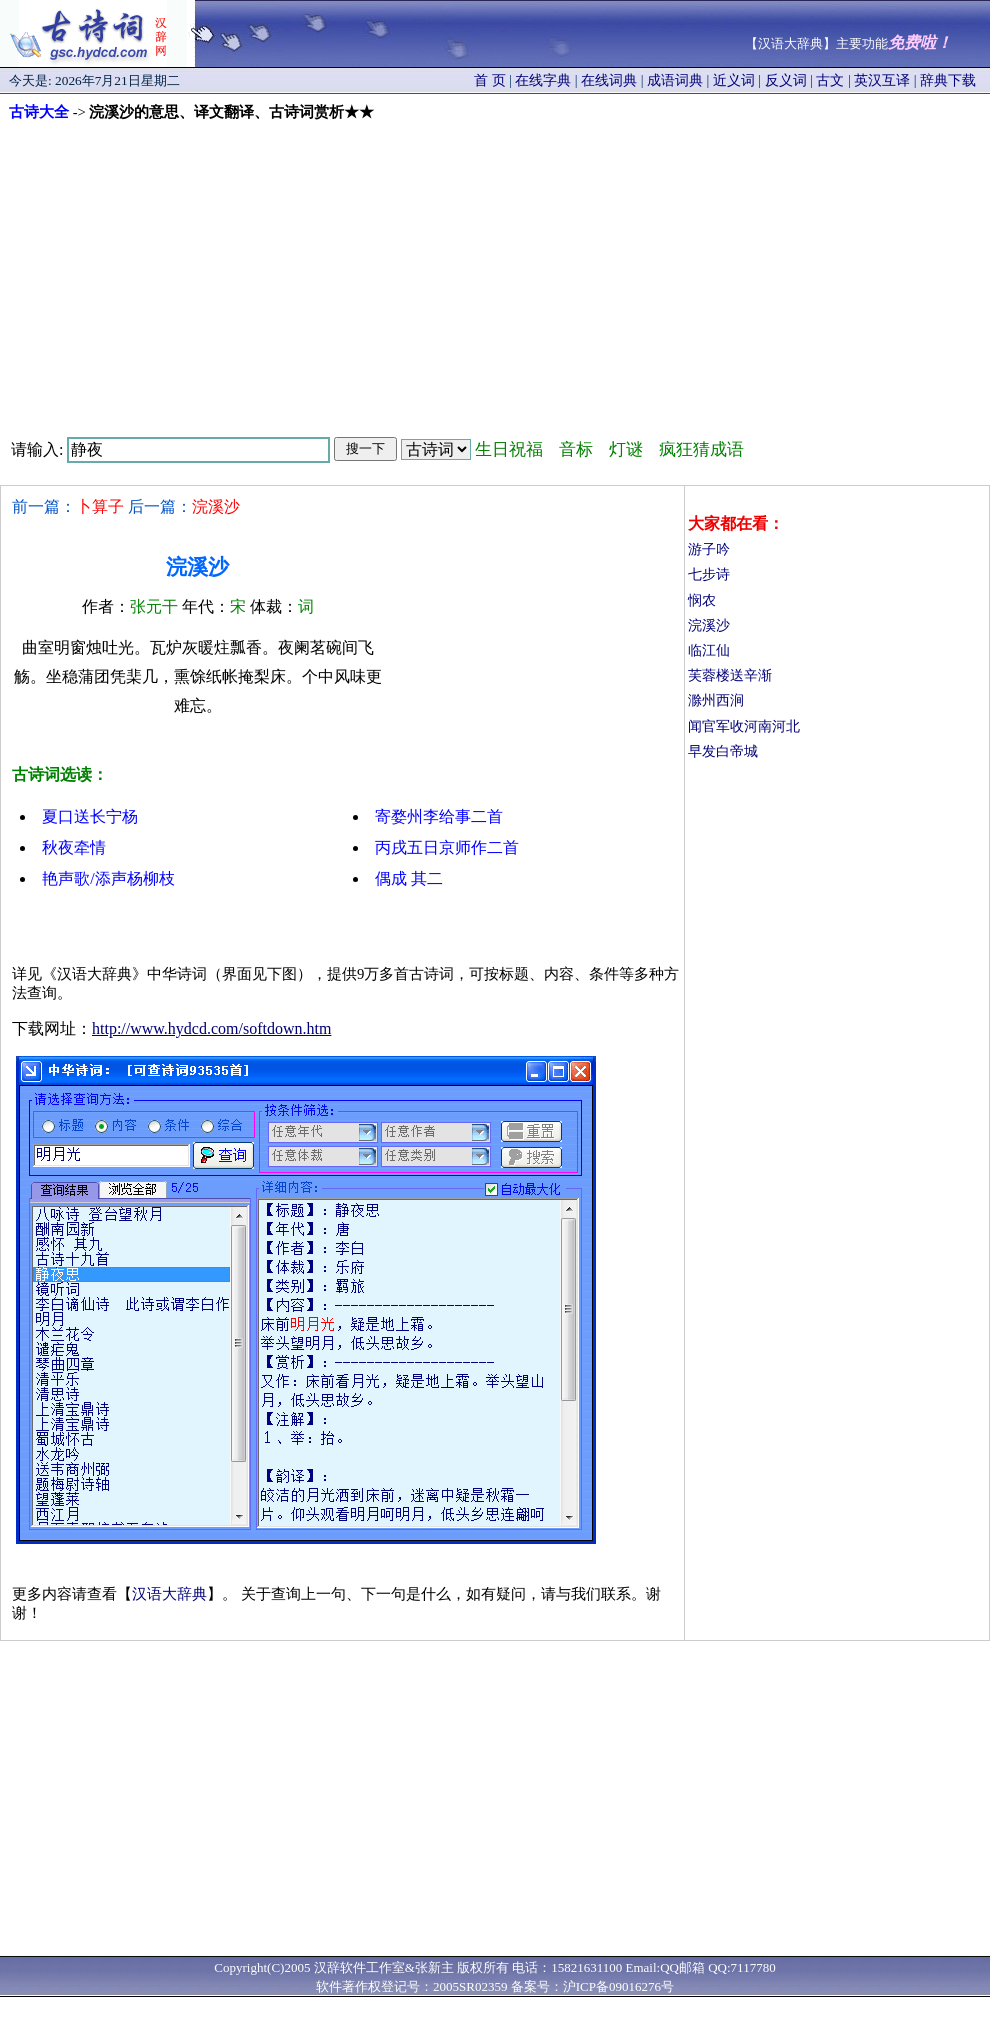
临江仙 (709, 650)
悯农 (702, 600)
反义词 (786, 80)
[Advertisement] (495, 272)
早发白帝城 (723, 751)
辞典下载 (948, 80)
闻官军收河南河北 (744, 726)
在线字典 (543, 80)
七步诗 (709, 574)
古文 (830, 80)
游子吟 (709, 549)
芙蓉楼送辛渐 (730, 675)
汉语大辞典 (169, 1594)
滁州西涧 (716, 700)
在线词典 (609, 80)
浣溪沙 (709, 625)
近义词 (734, 80)
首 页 (490, 80)
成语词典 (675, 80)
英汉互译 (882, 80)
